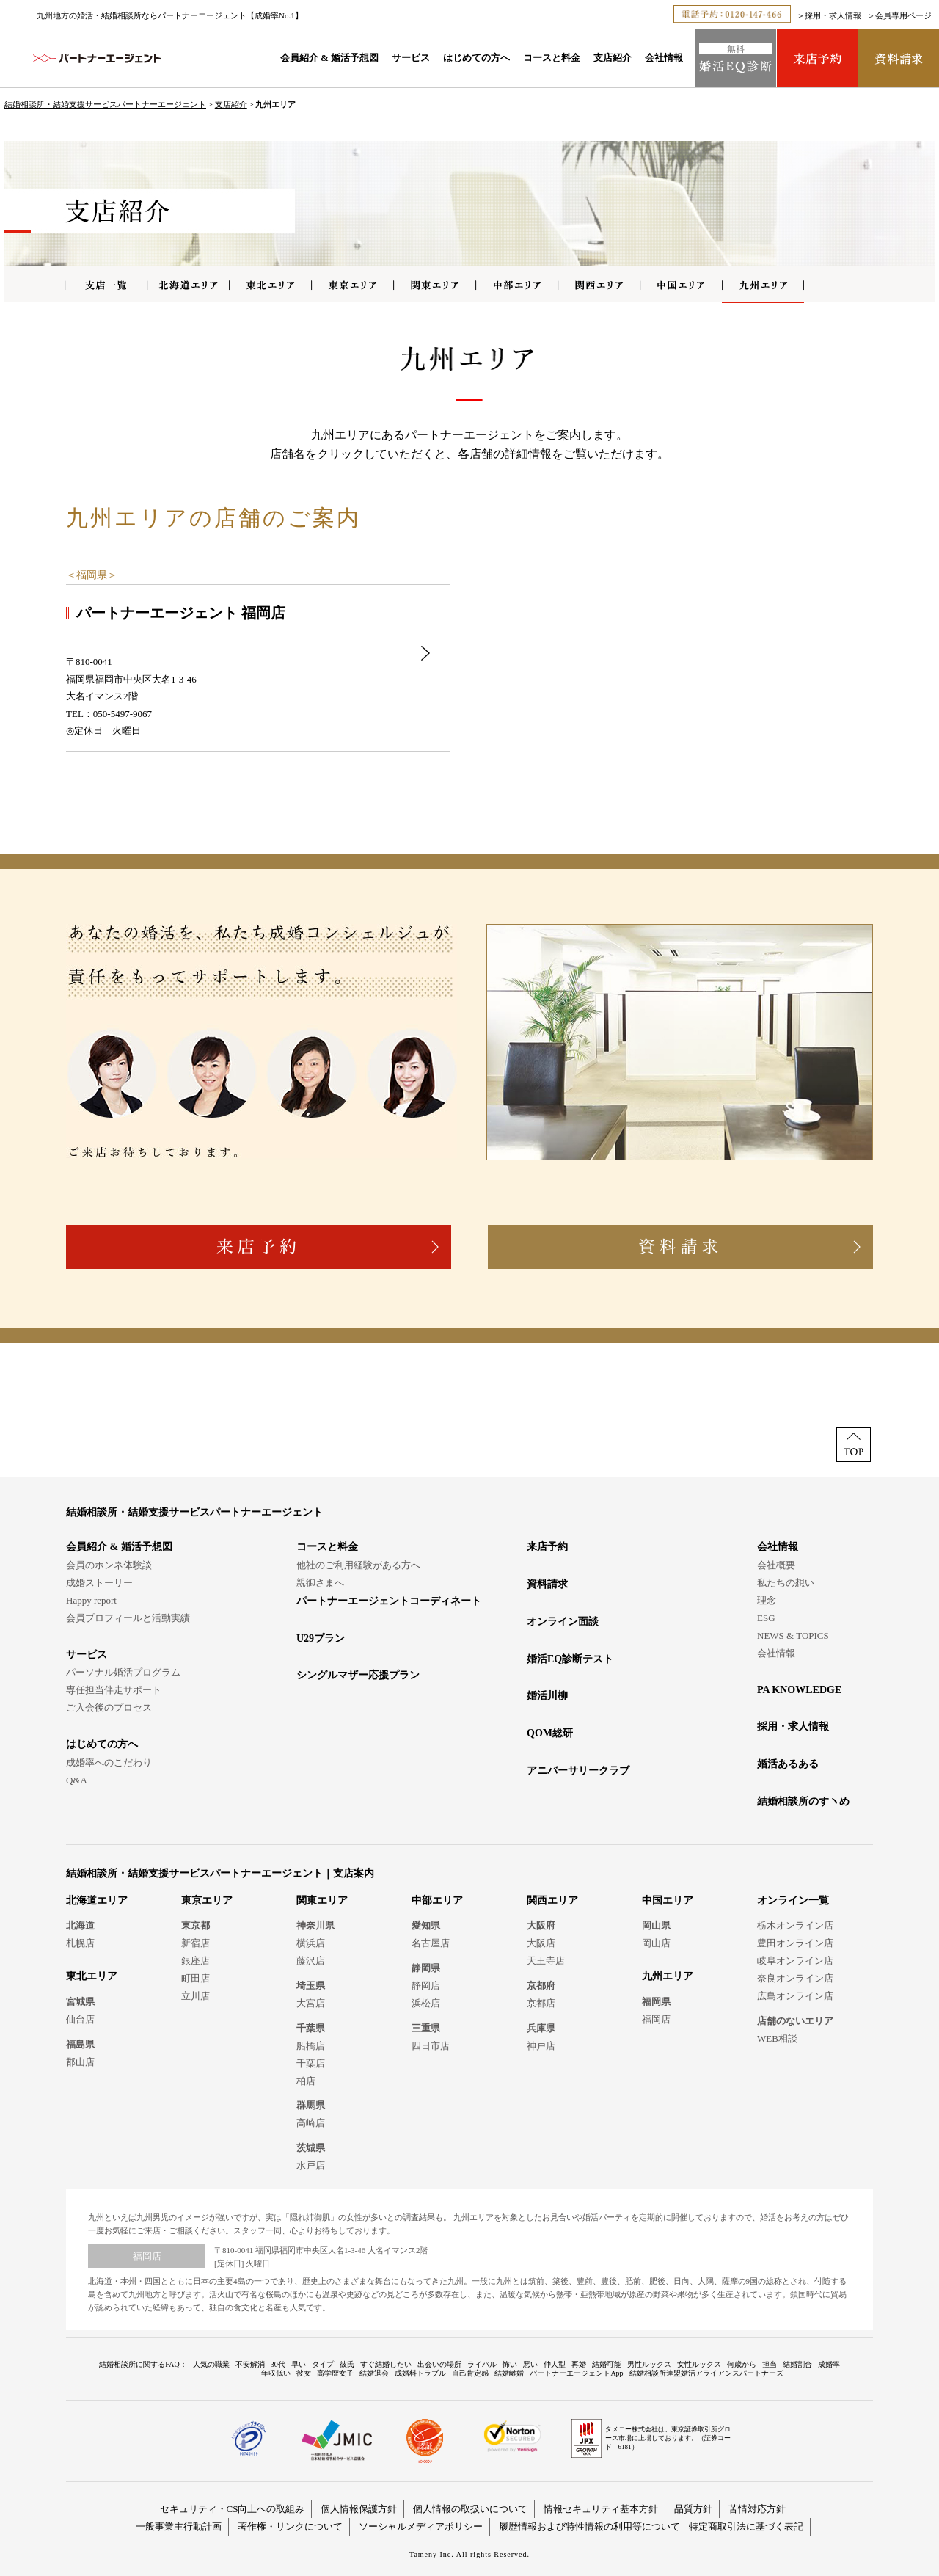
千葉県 (310, 2028)
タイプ (323, 2364)
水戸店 (310, 2165)
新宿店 (195, 1943)
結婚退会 (374, 2373)
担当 (769, 2364)
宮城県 (80, 2001)
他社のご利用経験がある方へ (358, 1565)
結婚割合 (797, 2364)
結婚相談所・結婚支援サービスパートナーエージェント (105, 104)
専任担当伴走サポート (113, 1689)
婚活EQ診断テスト (570, 1658)
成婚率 (829, 2364)
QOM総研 (550, 1733)
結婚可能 (606, 2364)
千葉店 (310, 2063)
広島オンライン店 (795, 1995)
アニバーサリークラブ (578, 1770)
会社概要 (776, 1565)
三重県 (426, 2028)
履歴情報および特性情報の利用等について (589, 2526)
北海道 (80, 1925)
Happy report (91, 1600)
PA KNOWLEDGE (799, 1689)
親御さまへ (320, 1582)
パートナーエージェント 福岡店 (180, 613)
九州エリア (667, 1976)
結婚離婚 (509, 2373)
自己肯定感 (470, 2373)
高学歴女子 (335, 2373)
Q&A (76, 1780)
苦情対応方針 (757, 2508)
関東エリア (322, 1900)
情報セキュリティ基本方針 (601, 2508)
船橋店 (310, 2045)
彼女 (303, 2373)
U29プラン (320, 1638)
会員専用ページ (903, 15)
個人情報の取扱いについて (470, 2508)
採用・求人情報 (833, 15)
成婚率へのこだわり (109, 1762)
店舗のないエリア (795, 2020)
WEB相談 (777, 2038)
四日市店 (431, 2045)
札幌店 (80, 1943)
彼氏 (347, 2364)
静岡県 (426, 1967)
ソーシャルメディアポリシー (421, 2526)
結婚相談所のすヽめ (803, 1801)
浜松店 (426, 2003)
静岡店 (426, 1985)
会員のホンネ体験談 (109, 1565)
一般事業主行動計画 (179, 2526)
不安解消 (250, 2364)
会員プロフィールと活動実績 (128, 1617)
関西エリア (552, 1900)
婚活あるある (788, 1763)
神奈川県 (315, 1925)
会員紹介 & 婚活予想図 (329, 57)
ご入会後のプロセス (109, 1707)
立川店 (195, 1995)
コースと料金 (551, 57)
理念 (766, 1600)
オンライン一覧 (793, 1900)
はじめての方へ (476, 57)
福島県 (80, 2044)
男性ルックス (649, 2364)
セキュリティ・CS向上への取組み (232, 2508)
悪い (530, 2364)
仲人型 (555, 2364)
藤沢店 (310, 1960)
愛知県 (426, 1925)
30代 (278, 2364)
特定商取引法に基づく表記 (746, 2526)
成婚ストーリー (99, 1582)
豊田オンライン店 (795, 1943)
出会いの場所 (439, 2364)
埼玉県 (310, 1985)
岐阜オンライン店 (795, 1960)
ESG (766, 1617)
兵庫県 (541, 2028)
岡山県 (656, 1925)
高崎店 (310, 2122)
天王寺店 (546, 1960)
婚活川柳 (547, 1695)
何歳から (741, 2364)
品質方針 (693, 2508)
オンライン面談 (563, 1621)
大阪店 (541, 1943)
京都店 (541, 2003)
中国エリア (667, 1900)
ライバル (482, 2364)
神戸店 (541, 2045)
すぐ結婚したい (386, 2364)
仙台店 (80, 2019)
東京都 (195, 1925)
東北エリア (91, 1976)
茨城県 (310, 2147)
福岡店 (656, 2019)
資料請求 (547, 1584)
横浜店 (310, 1943)
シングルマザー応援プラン (358, 1675)
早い (298, 2364)
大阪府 (541, 1925)
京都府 (541, 1985)
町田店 (195, 1978)
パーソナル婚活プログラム (123, 1672)
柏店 (305, 2080)
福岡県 (91, 575)
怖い (510, 2364)
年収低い (276, 2373)
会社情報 (664, 57)
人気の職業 (211, 2364)
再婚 (578, 2364)
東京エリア (207, 1900)
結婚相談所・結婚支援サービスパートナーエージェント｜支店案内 (220, 1873)
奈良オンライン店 (795, 1978)
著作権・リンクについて (290, 2526)
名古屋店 (431, 1943)
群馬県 (310, 2105)
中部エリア (437, 1900)
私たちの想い (785, 1582)
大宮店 (310, 2003)
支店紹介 (612, 57)
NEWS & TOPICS (793, 1635)
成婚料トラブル (420, 2373)
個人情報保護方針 (359, 2508)
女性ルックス (699, 2364)
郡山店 (80, 2061)
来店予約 (547, 1546)
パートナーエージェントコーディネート (388, 1601)
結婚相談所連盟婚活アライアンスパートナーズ (706, 2373)
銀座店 (195, 1960)
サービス (411, 57)
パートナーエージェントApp (576, 2373)
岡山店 (656, 1943)
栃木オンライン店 (795, 1925)
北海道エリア (97, 1900)
